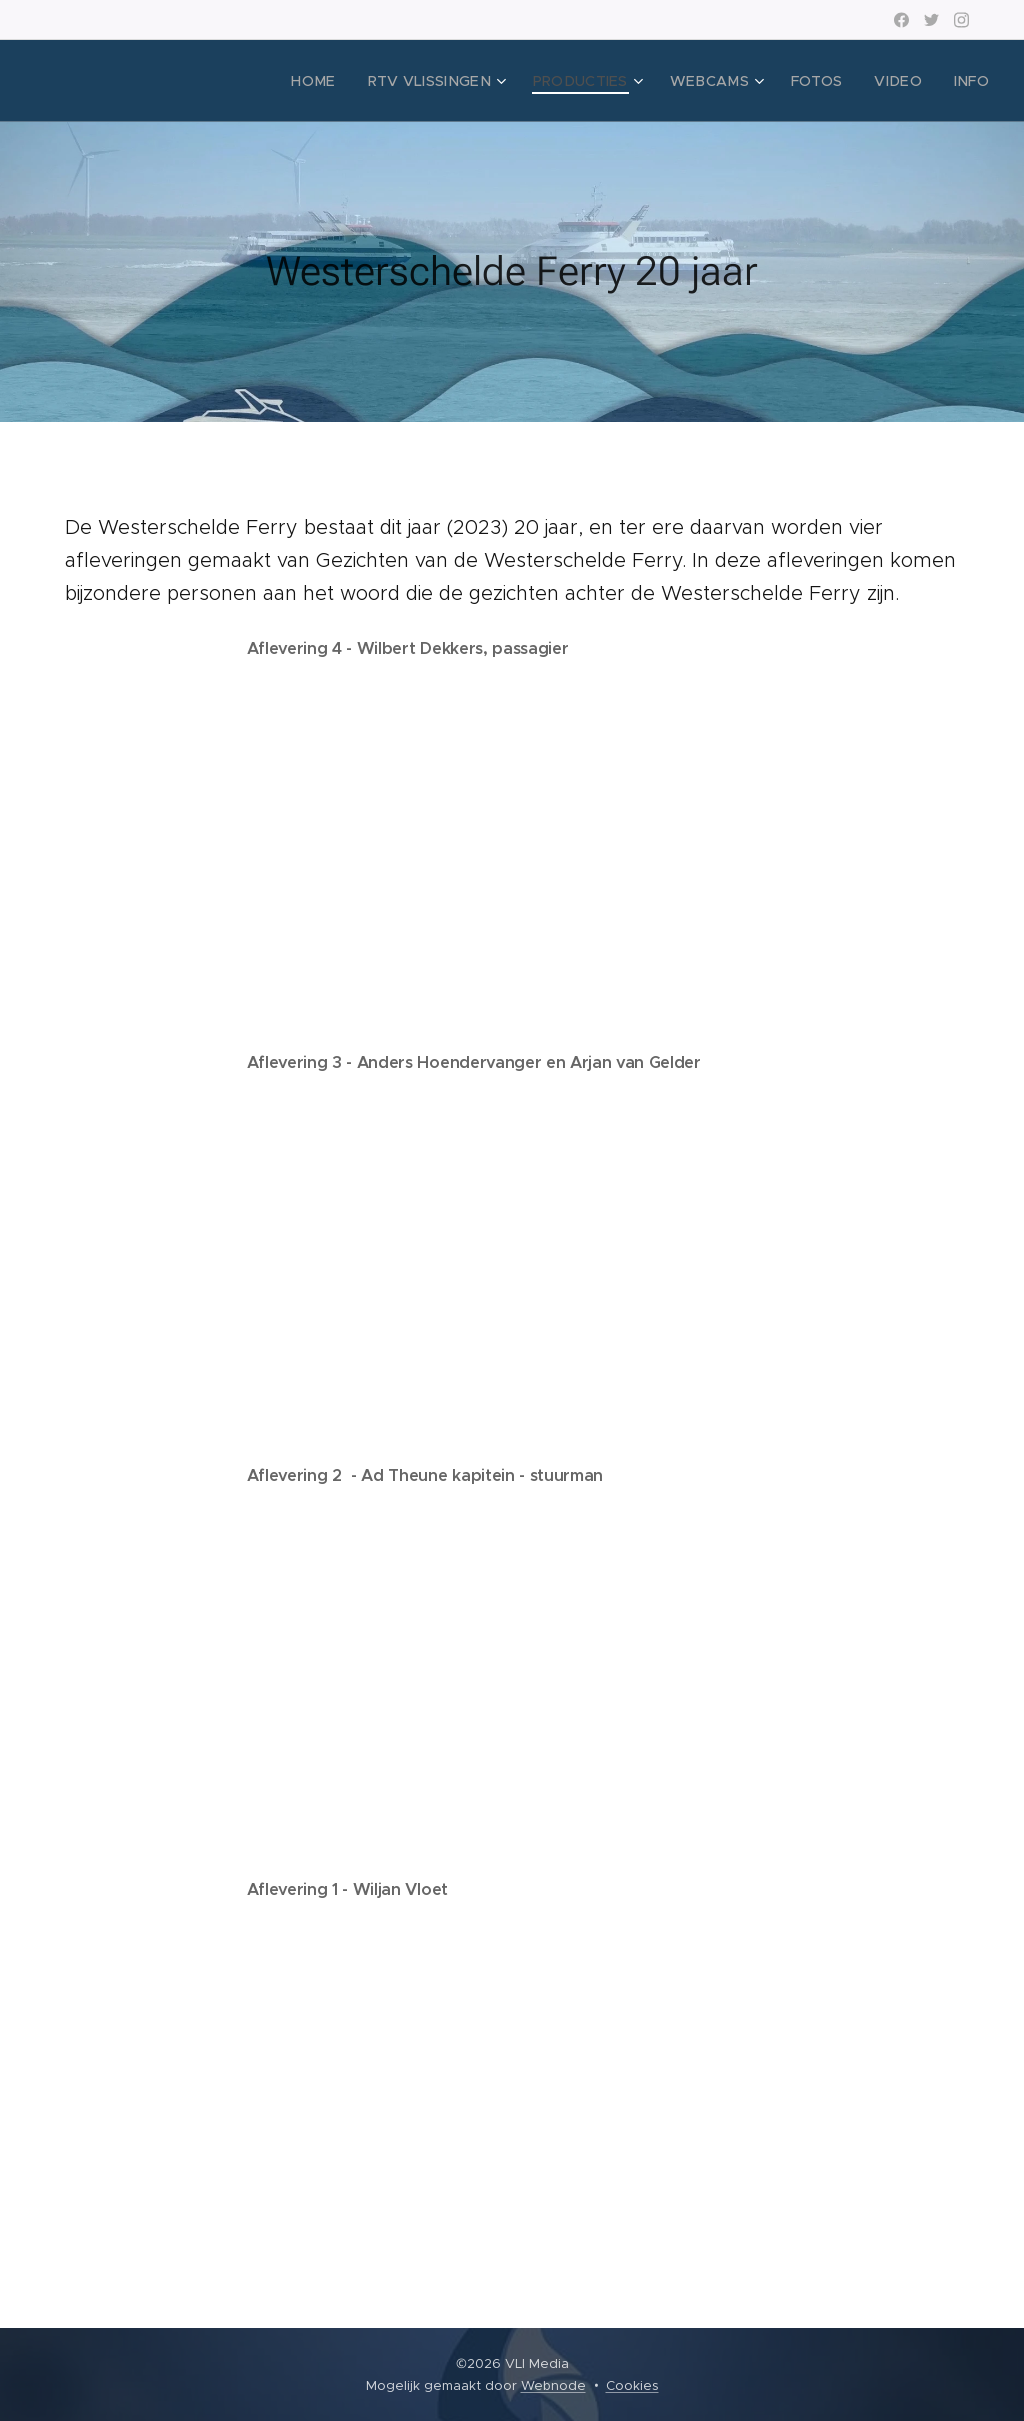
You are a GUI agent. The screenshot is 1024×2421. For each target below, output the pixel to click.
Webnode (553, 2385)
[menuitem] (357, 81)
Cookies (632, 2385)
